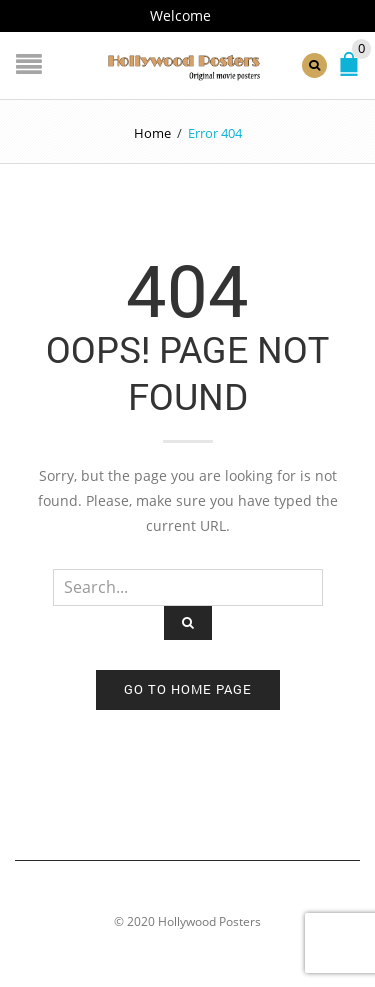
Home (152, 133)
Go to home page (188, 689)
